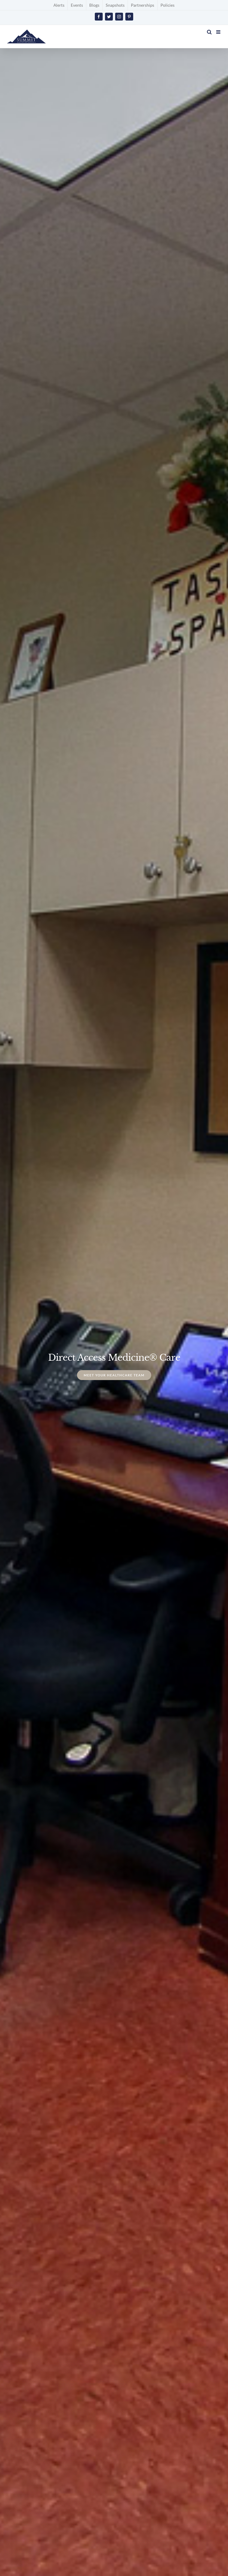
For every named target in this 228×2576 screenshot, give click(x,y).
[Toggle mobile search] (209, 32)
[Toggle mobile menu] (218, 32)
